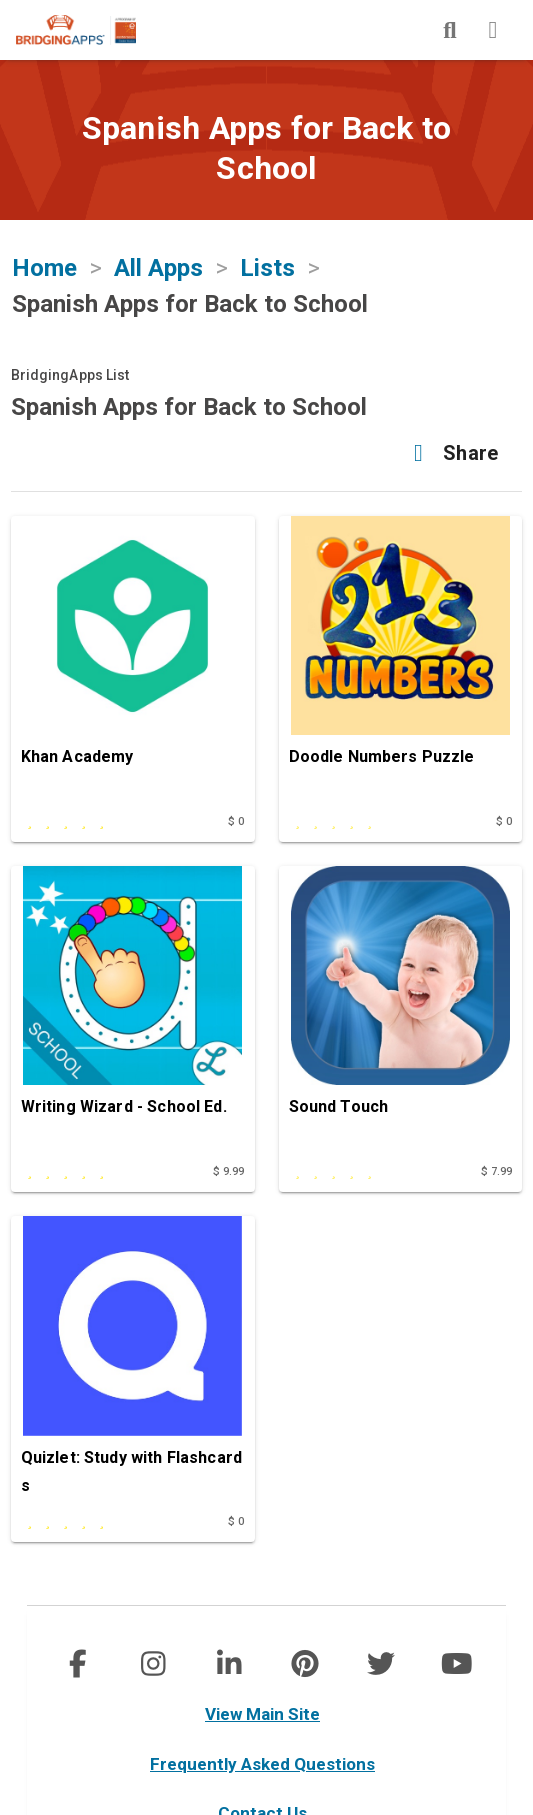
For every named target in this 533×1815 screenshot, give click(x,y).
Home (44, 268)
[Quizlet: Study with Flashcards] (133, 1359)
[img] (450, 30)
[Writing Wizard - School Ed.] (133, 1009)
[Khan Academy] (133, 659)
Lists (267, 268)
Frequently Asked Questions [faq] (262, 1764)
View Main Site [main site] (262, 1714)
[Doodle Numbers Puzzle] (401, 659)
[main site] (92, 30)
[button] (450, 453)
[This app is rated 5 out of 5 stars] (95, 819)
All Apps (158, 268)
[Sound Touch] (401, 1009)
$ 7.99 (497, 1171)
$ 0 (236, 821)
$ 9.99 (229, 1171)
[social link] (76, 1664)
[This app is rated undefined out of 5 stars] (363, 819)
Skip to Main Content (0, 0)
